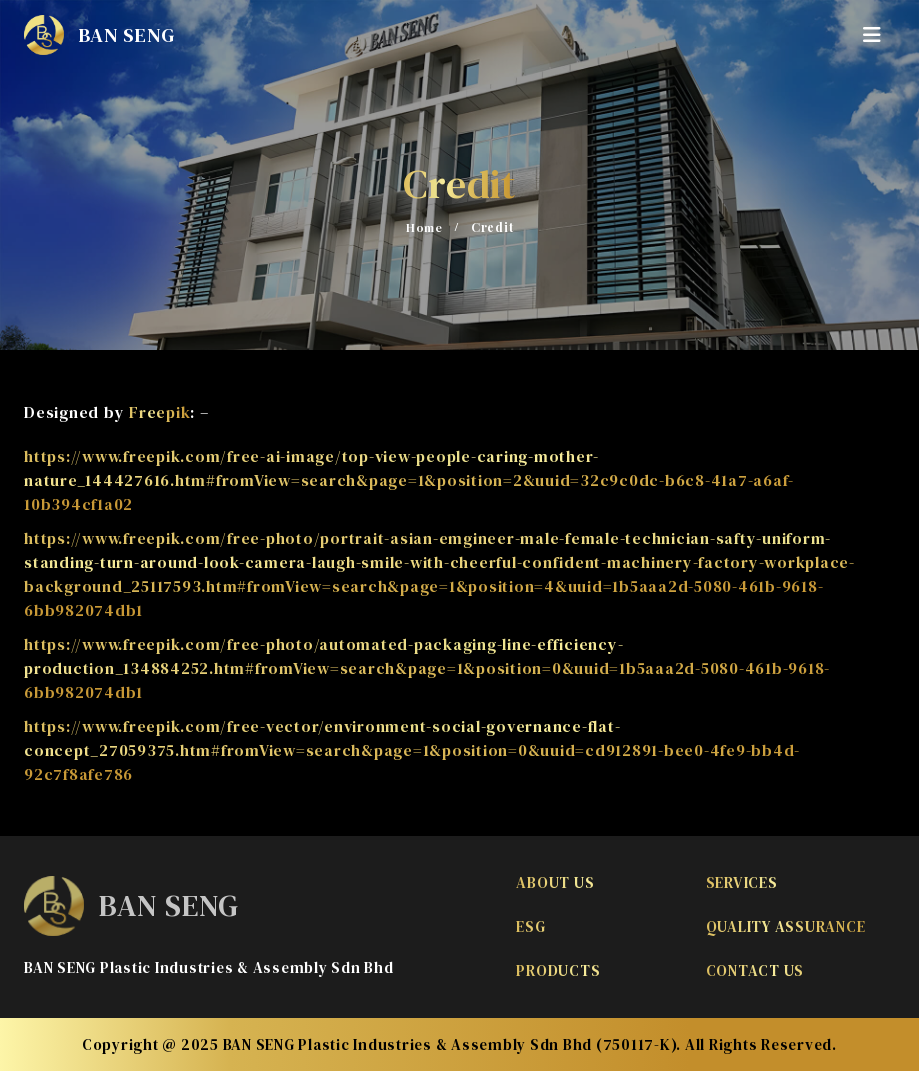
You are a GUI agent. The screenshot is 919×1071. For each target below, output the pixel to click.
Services (742, 882)
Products (558, 970)
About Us (555, 882)
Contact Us (755, 970)
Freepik (159, 412)
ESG (530, 926)
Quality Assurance (786, 926)
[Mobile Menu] (878, 35)
